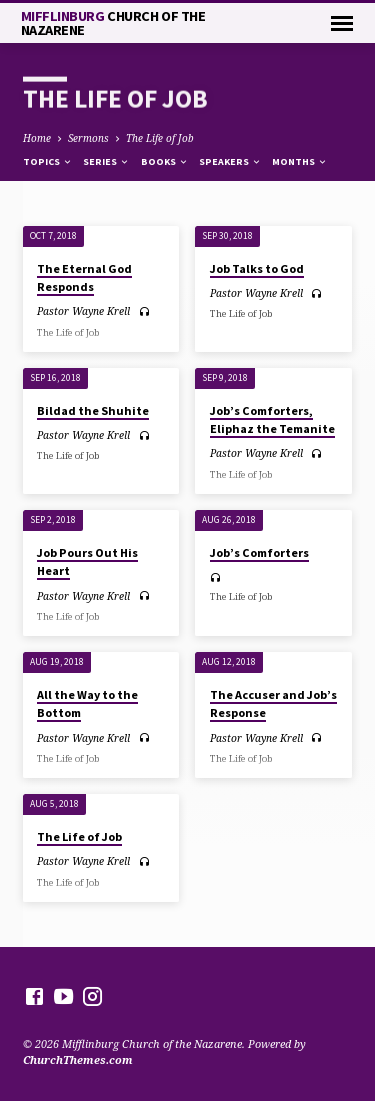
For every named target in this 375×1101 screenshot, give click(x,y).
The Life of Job (160, 138)
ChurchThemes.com (78, 1059)
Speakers (230, 161)
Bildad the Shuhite (93, 410)
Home (37, 138)
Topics (48, 161)
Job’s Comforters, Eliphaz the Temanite (272, 419)
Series (106, 161)
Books (165, 161)
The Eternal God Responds (84, 277)
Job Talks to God (257, 268)
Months (300, 161)
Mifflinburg (113, 23)
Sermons (88, 138)
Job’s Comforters (259, 552)
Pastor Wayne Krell (83, 311)
